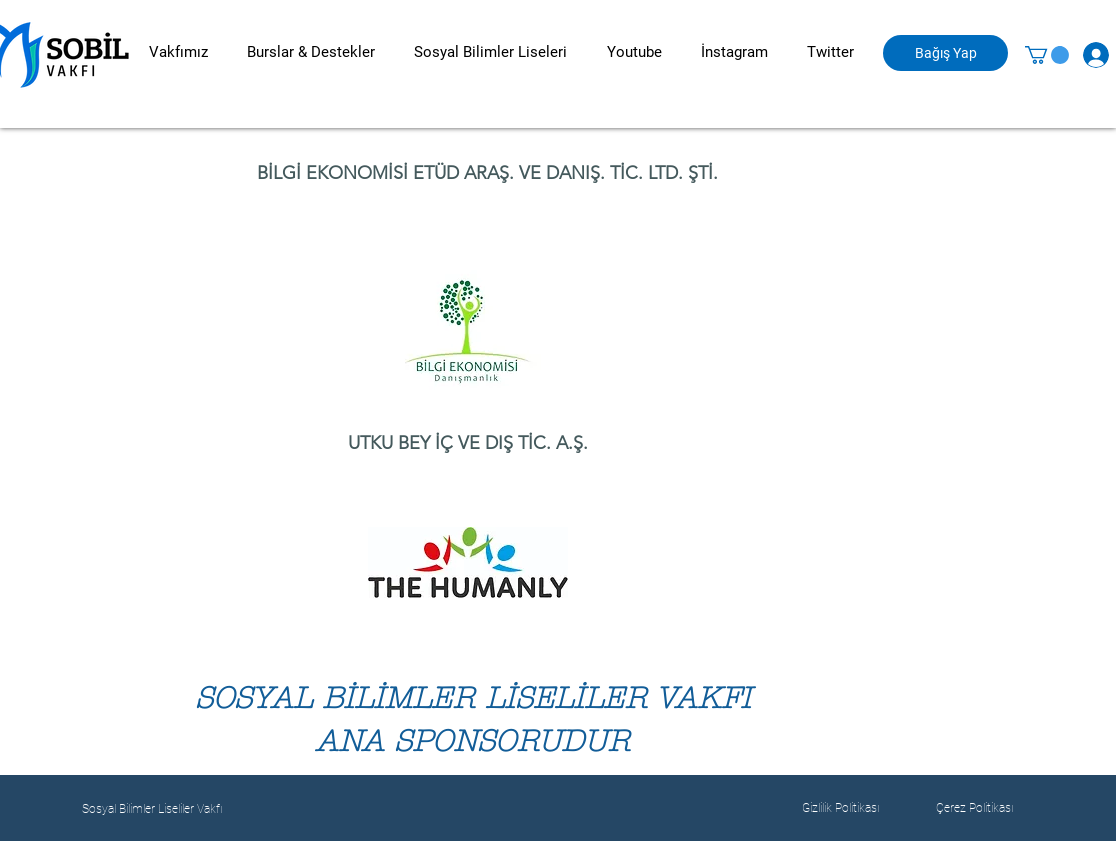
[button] (178, 52)
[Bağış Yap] (945, 53)
